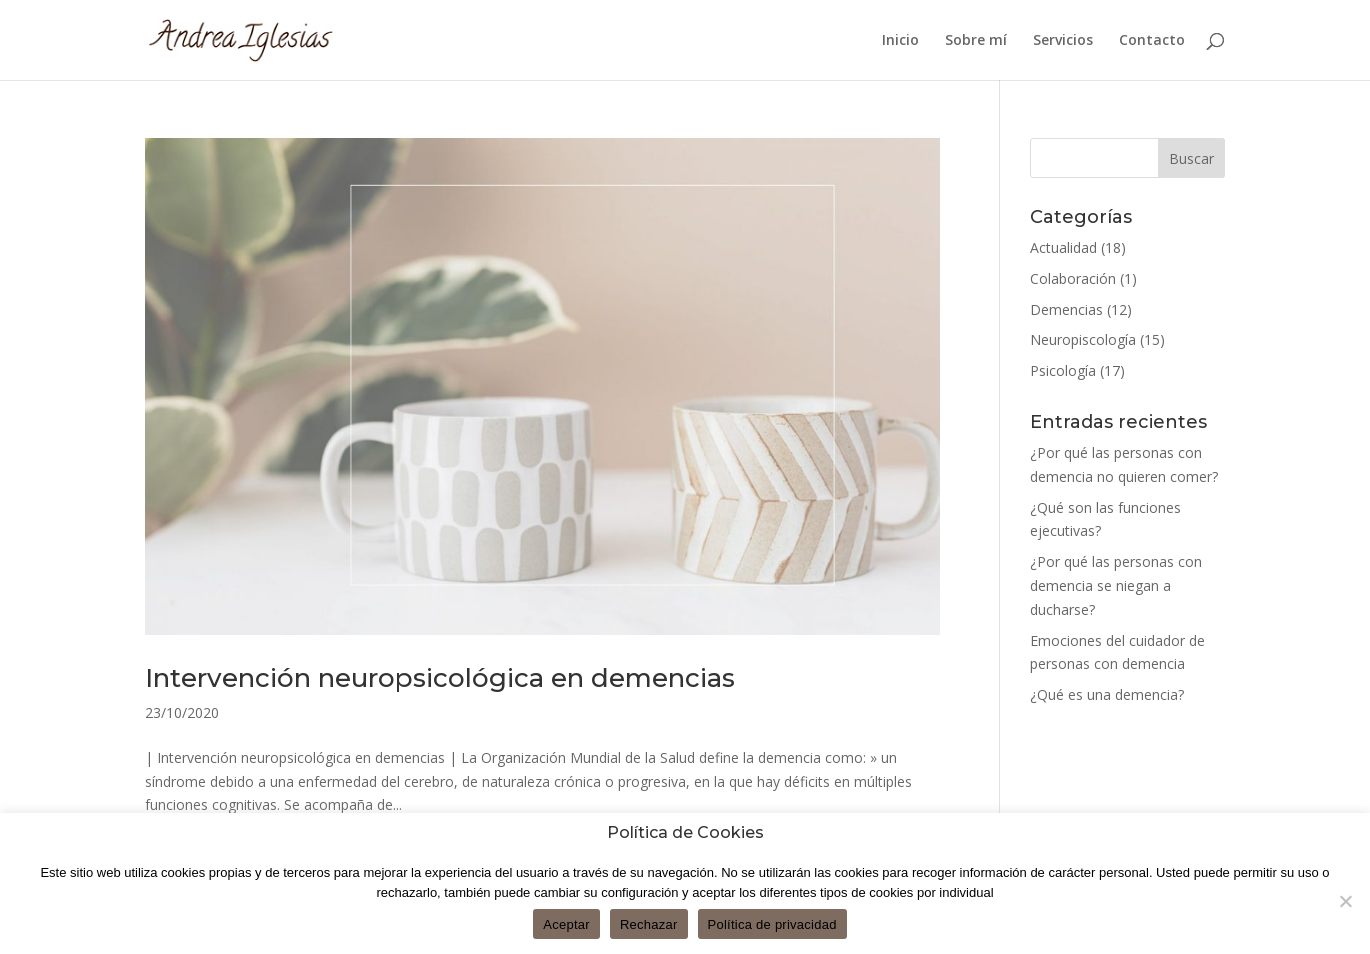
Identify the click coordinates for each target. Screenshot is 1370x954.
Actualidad (1063, 247)
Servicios (1063, 41)
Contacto (1152, 41)
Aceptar (566, 924)
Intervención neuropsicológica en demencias (440, 678)
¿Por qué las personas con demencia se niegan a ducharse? (1116, 585)
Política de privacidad (772, 924)
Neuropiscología (1083, 339)
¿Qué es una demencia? (1107, 694)
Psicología (1063, 370)
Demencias (1066, 309)
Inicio (900, 41)
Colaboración (1073, 278)
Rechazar (649, 924)
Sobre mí (976, 41)
